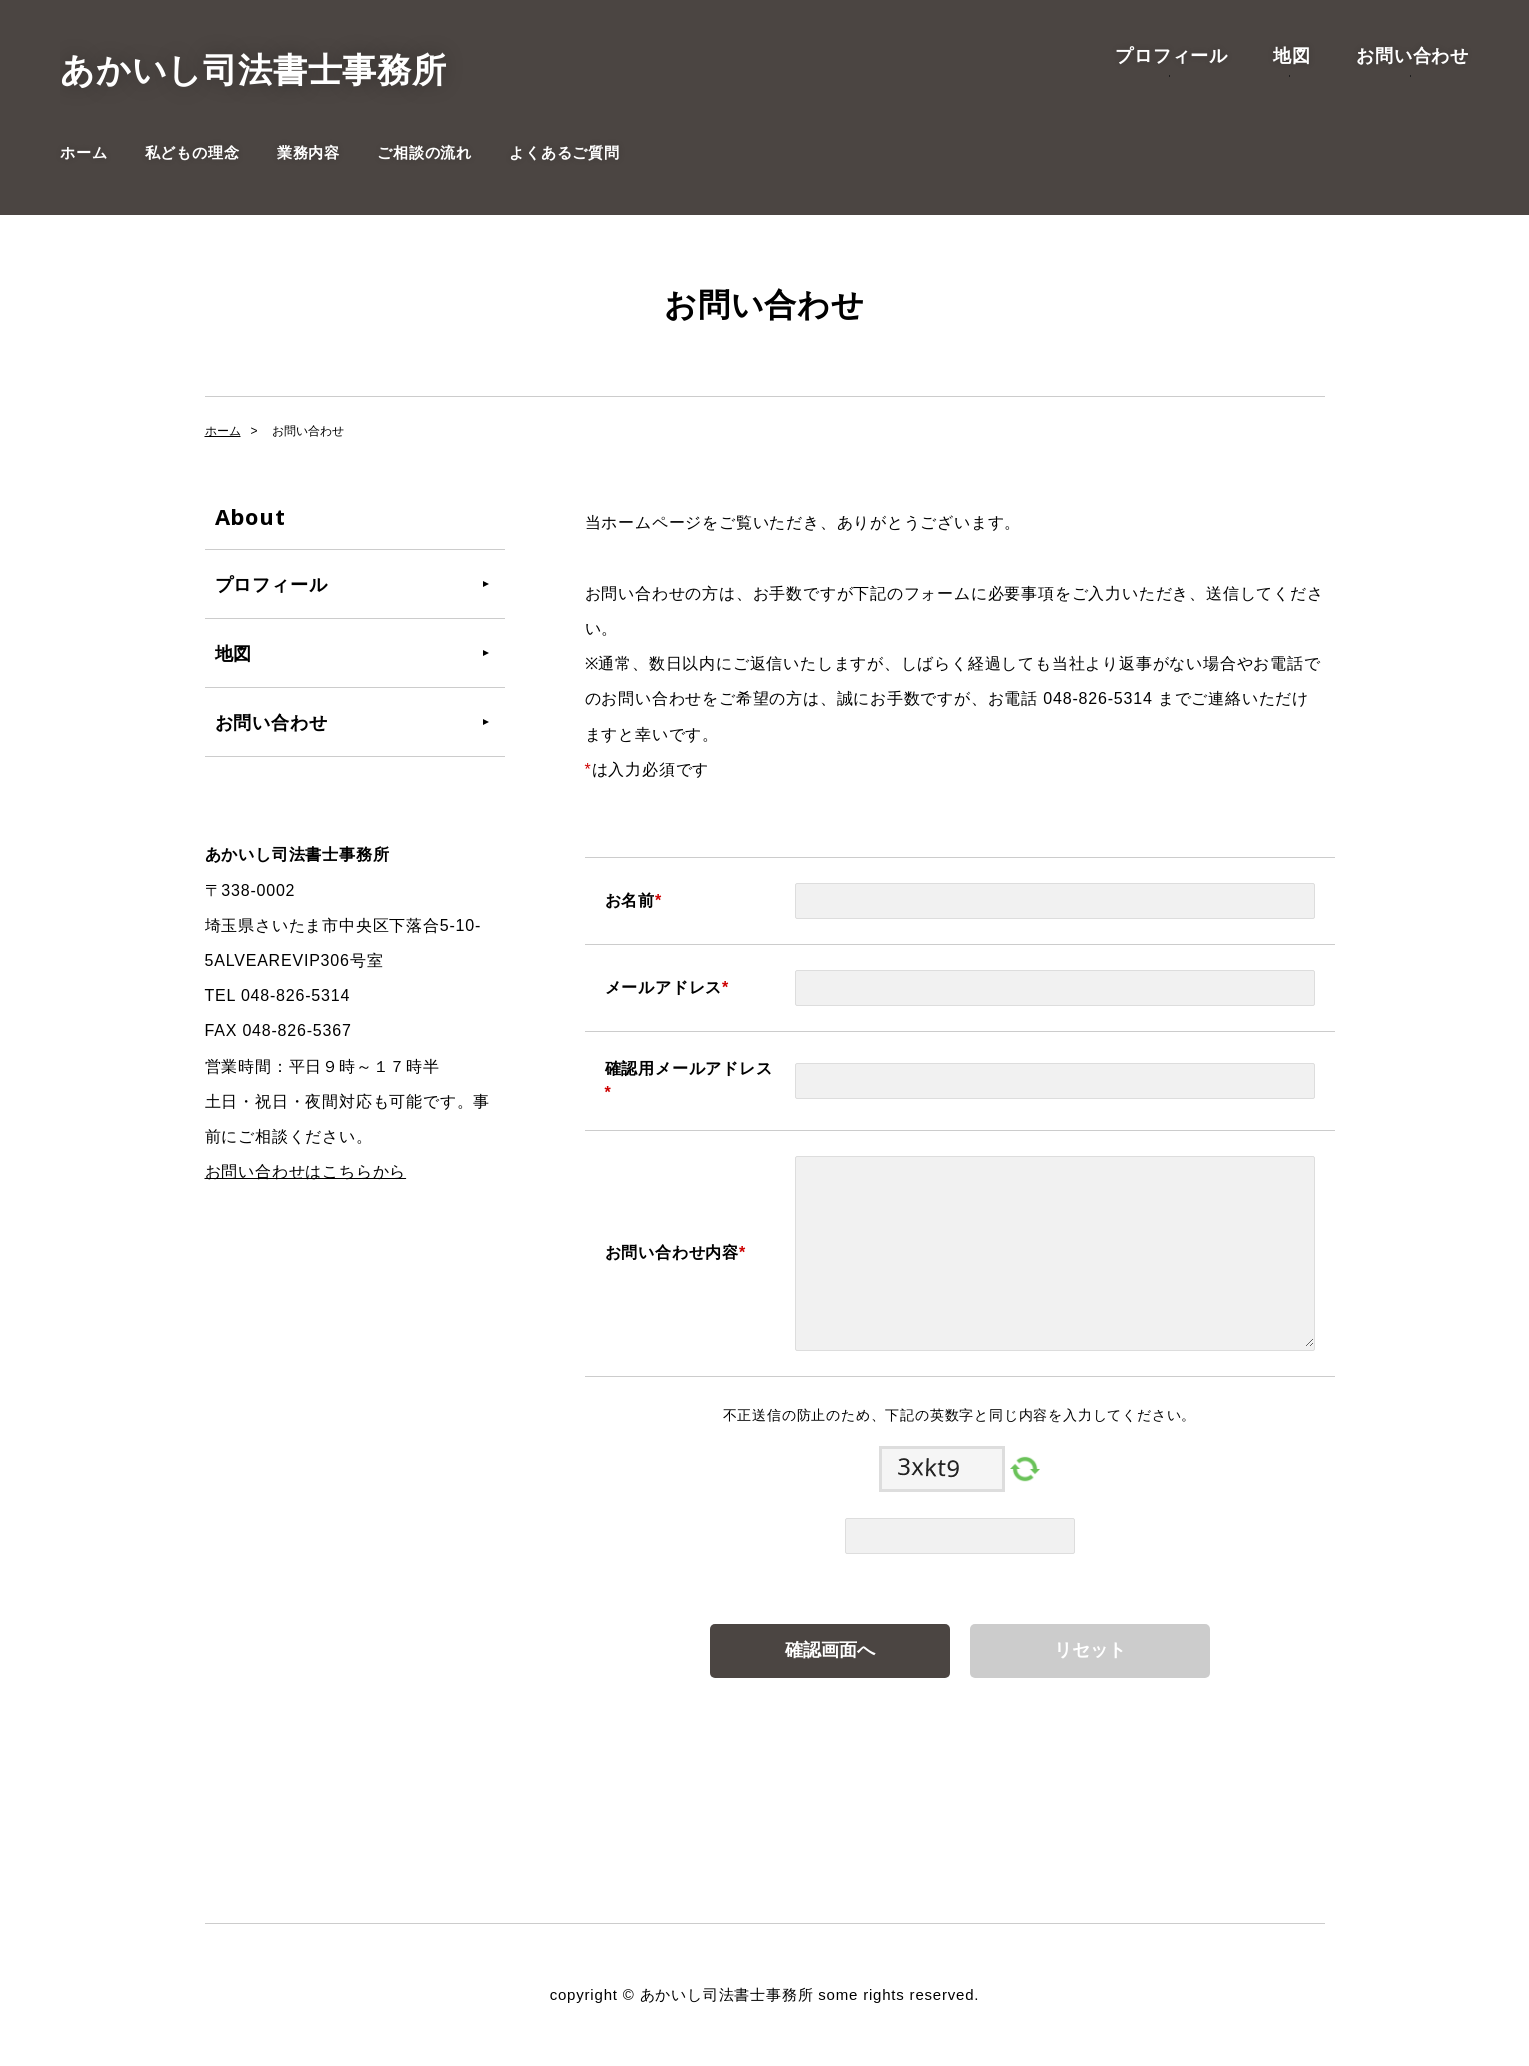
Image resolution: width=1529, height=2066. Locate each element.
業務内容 (308, 152)
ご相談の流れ (424, 152)
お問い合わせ (1412, 55)
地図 (1292, 55)
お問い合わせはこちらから (306, 1171)
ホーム (83, 152)
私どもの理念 (192, 152)
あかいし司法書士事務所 (253, 70)
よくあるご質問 (564, 152)
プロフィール (1171, 55)
